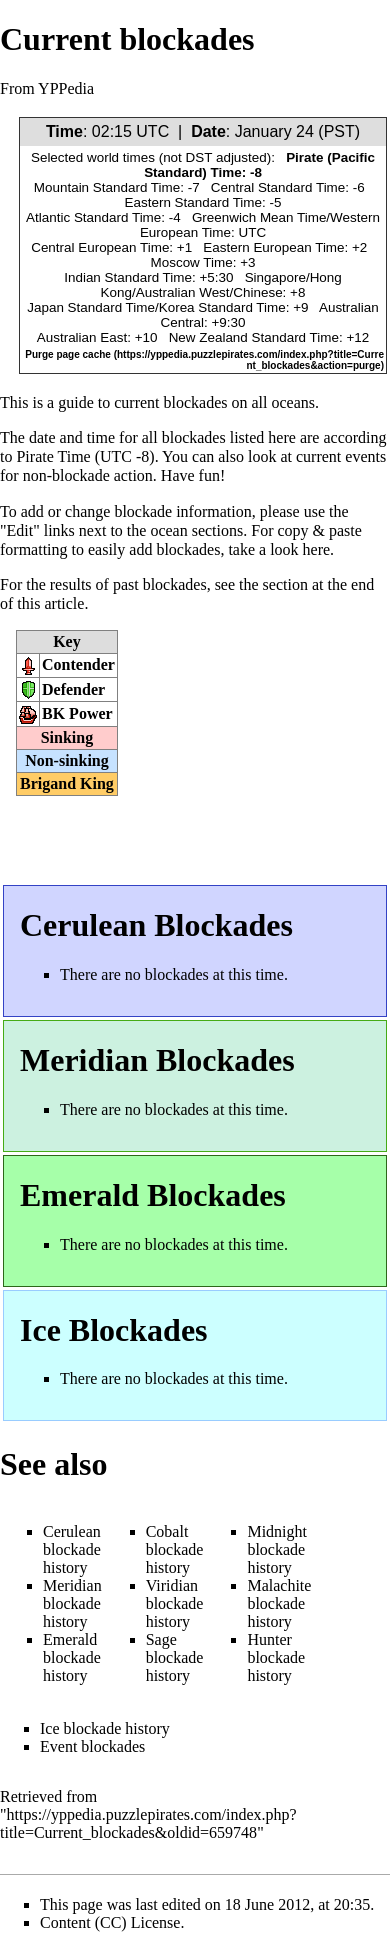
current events (341, 456)
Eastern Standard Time (193, 202)
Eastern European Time (273, 247)
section (285, 584)
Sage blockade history (175, 1657)
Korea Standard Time (222, 307)
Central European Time (100, 247)
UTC (152, 131)
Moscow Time (192, 262)
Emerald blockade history (72, 1657)
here (317, 549)
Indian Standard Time (128, 277)
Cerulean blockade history (72, 1549)
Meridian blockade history (72, 1603)
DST (199, 157)
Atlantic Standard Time (93, 217)
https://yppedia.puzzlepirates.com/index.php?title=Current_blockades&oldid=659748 (148, 1823)
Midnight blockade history (277, 1549)
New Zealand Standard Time (254, 337)
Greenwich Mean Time (259, 217)
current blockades (170, 402)
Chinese (257, 292)
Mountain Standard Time (107, 187)
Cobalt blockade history (175, 1549)
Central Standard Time (278, 187)
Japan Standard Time (91, 307)
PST (339, 131)
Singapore (275, 277)
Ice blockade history (105, 1728)
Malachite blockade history (279, 1603)
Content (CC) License (110, 1922)
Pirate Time (53, 456)
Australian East (82, 337)
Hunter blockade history (276, 1657)
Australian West (183, 292)
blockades (194, 437)
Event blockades (92, 1746)
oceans (294, 402)
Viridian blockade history (175, 1603)
